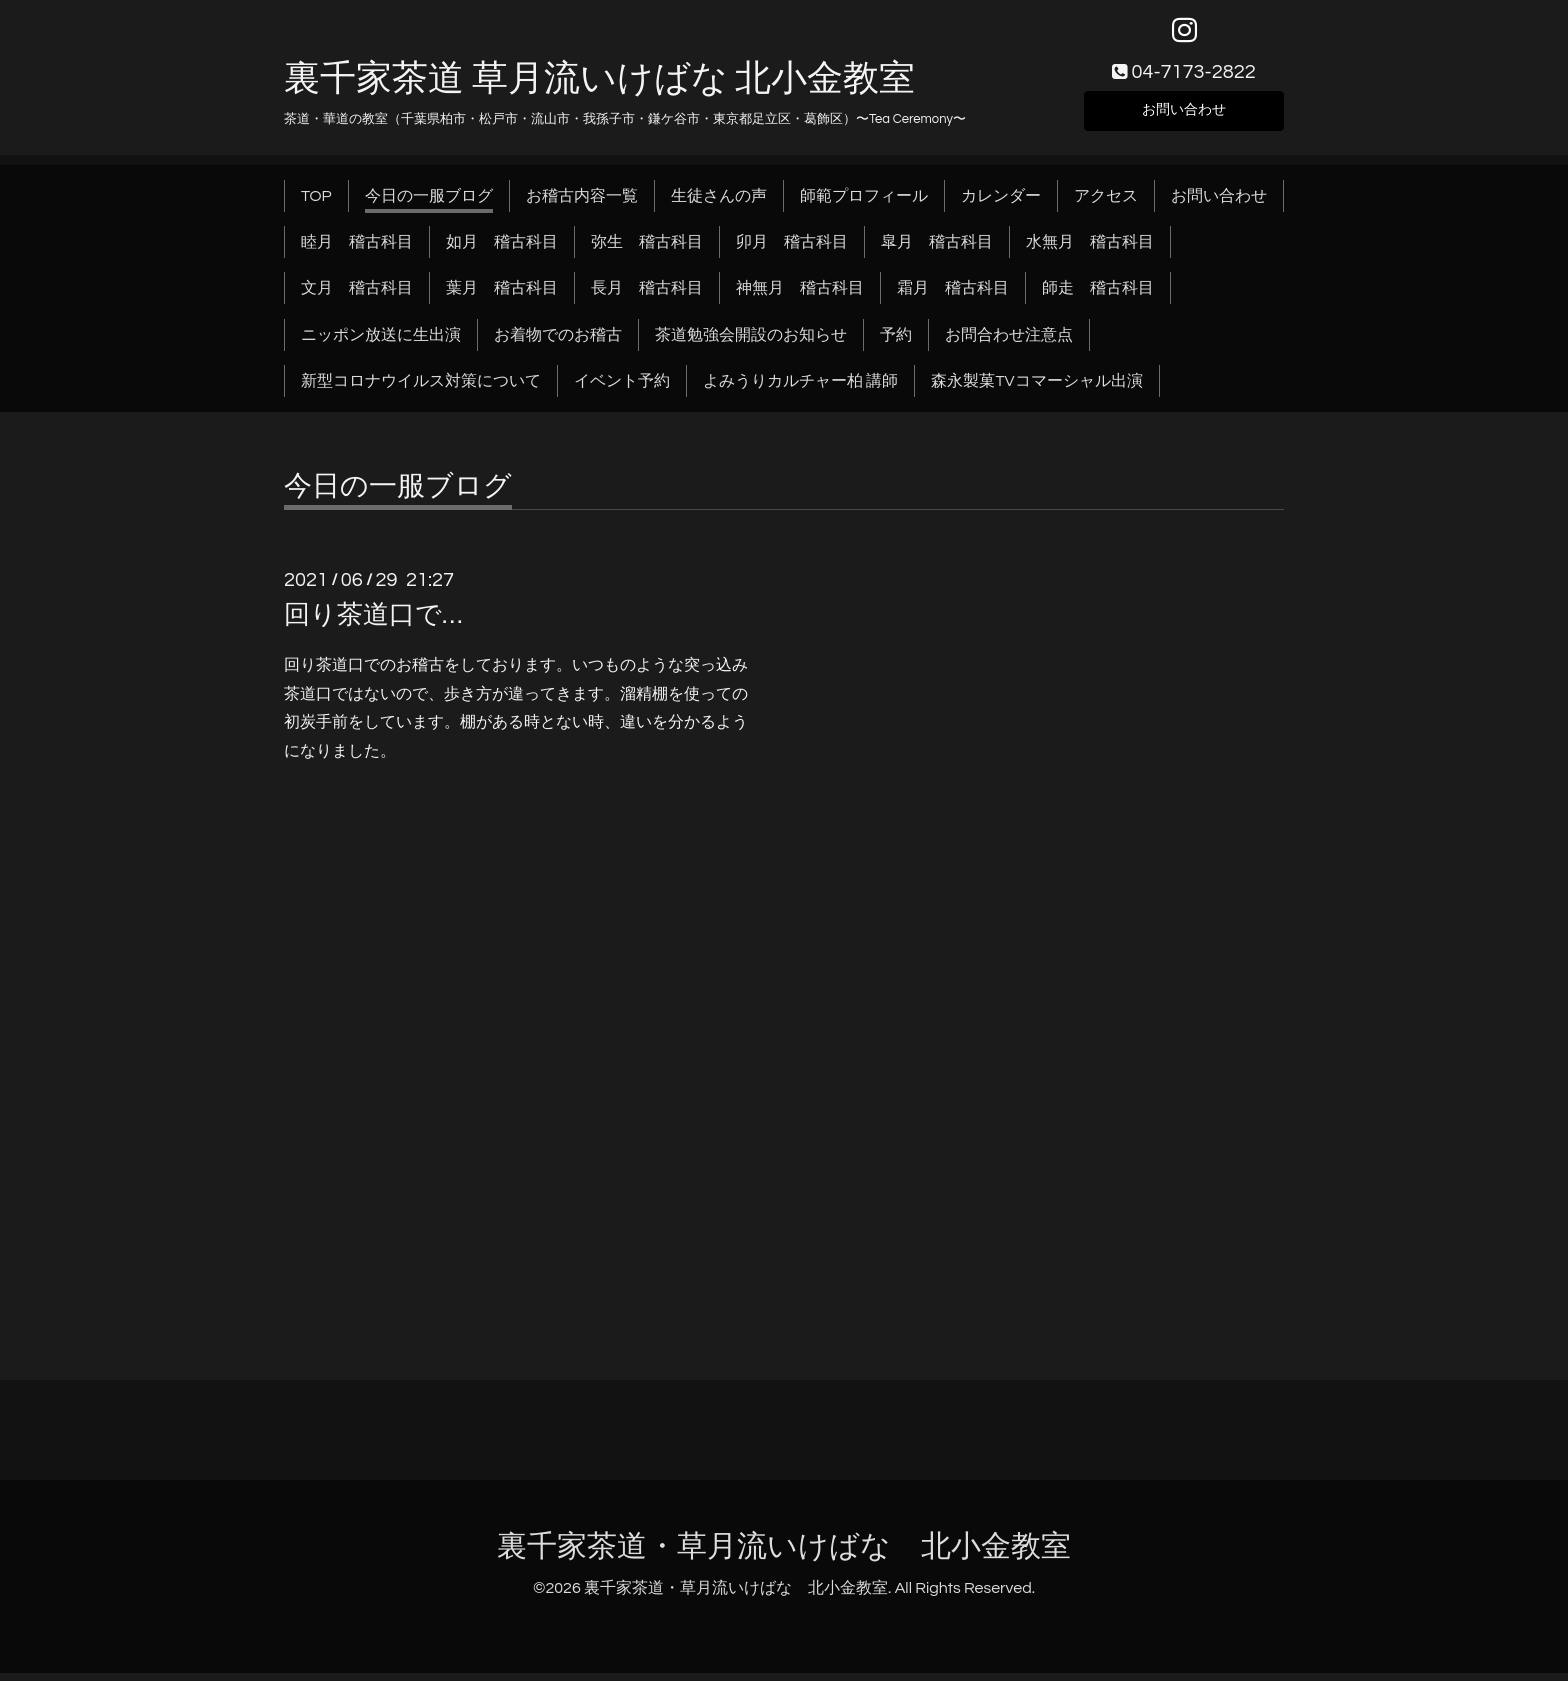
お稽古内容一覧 (582, 204)
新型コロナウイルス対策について (421, 390)
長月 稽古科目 (647, 297)
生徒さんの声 (719, 204)
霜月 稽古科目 (953, 297)
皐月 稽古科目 (937, 250)
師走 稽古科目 (1098, 297)
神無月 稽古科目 (800, 297)
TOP (316, 204)
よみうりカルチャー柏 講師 (800, 390)
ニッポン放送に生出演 (381, 343)
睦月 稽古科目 (357, 250)
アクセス (1106, 204)
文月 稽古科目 (357, 297)
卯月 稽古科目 (792, 250)
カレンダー (1001, 204)
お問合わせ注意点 (1009, 343)
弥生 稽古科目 (647, 250)
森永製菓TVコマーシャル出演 (1036, 390)
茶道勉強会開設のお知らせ (751, 343)
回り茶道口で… (373, 623)
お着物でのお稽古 (558, 343)
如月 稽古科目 (502, 250)
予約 (896, 343)
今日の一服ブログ (429, 204)
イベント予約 (622, 390)
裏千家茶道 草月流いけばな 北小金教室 (599, 87)
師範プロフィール (864, 204)
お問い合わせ (1184, 116)
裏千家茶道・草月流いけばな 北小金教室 (784, 1554)
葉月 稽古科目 (502, 297)
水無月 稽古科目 (1090, 250)
